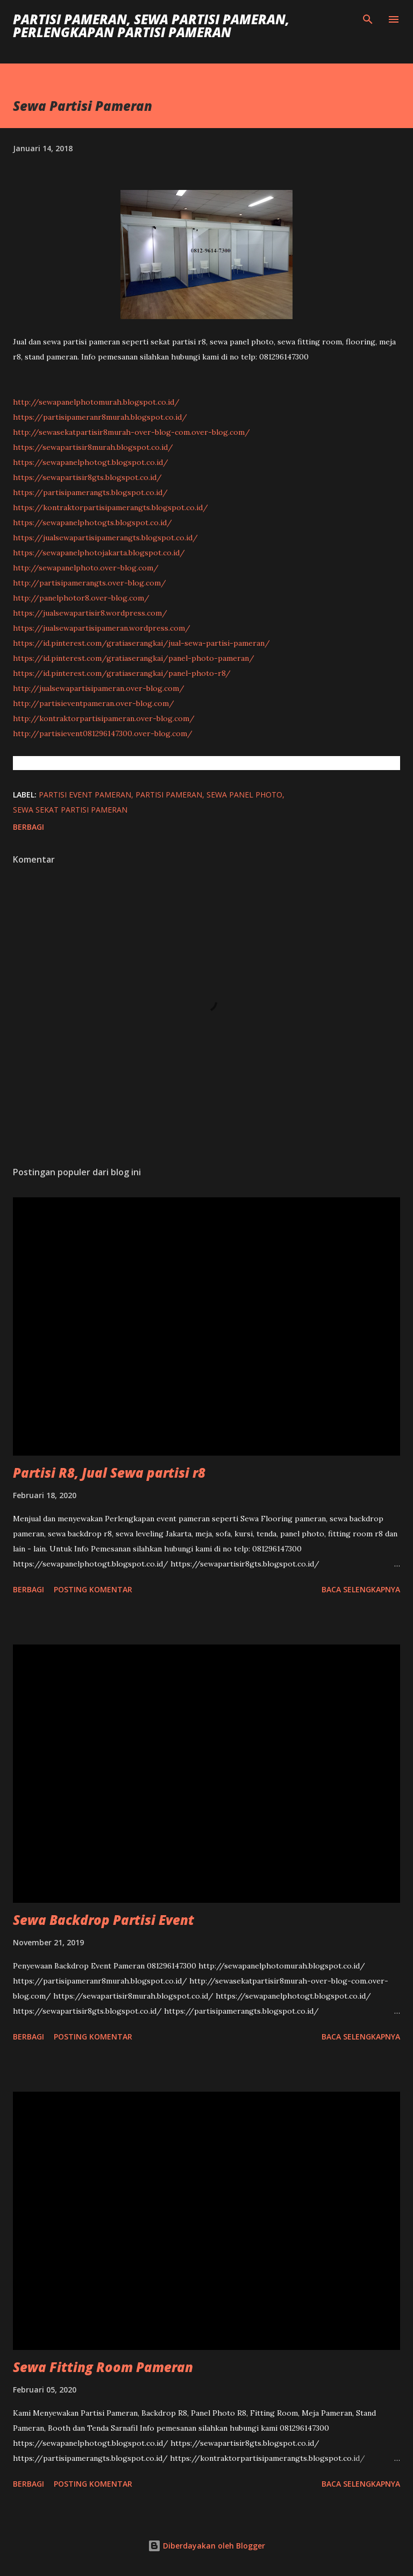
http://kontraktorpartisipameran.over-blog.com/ (104, 718)
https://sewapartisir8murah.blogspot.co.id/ (93, 447)
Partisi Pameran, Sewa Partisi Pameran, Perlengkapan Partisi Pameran (151, 25)
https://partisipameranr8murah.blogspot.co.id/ (100, 417)
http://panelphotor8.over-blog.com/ (81, 598)
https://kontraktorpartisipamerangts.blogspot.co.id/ (110, 507)
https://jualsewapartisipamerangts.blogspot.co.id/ (105, 537)
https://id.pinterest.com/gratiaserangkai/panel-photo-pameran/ (133, 658)
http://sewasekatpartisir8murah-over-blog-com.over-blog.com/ (131, 432)
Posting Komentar (93, 1589)
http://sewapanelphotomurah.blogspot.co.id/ (96, 402)
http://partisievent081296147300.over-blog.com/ (103, 733)
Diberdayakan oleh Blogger (206, 2545)
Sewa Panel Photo (244, 794)
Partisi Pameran (169, 794)
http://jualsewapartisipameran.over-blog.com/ (98, 688)
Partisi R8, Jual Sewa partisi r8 (109, 1472)
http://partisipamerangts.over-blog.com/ (89, 583)
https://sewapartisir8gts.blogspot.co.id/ (87, 477)
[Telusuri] (367, 19)
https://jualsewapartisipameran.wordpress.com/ (101, 628)
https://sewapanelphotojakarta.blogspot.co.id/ (99, 552)
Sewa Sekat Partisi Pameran (70, 809)
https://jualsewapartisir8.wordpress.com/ (90, 613)
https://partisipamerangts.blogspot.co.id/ (90, 492)
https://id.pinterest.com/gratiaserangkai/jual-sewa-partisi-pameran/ (141, 643)
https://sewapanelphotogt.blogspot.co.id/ (90, 462)
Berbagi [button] (28, 827)
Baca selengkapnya (361, 1589)
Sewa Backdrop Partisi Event (103, 1920)
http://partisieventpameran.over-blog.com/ (93, 703)
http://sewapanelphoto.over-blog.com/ (86, 568)
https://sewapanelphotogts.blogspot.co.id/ (92, 522)
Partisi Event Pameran (85, 794)
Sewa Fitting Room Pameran (103, 2367)
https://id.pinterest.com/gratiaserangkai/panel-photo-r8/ (122, 673)
